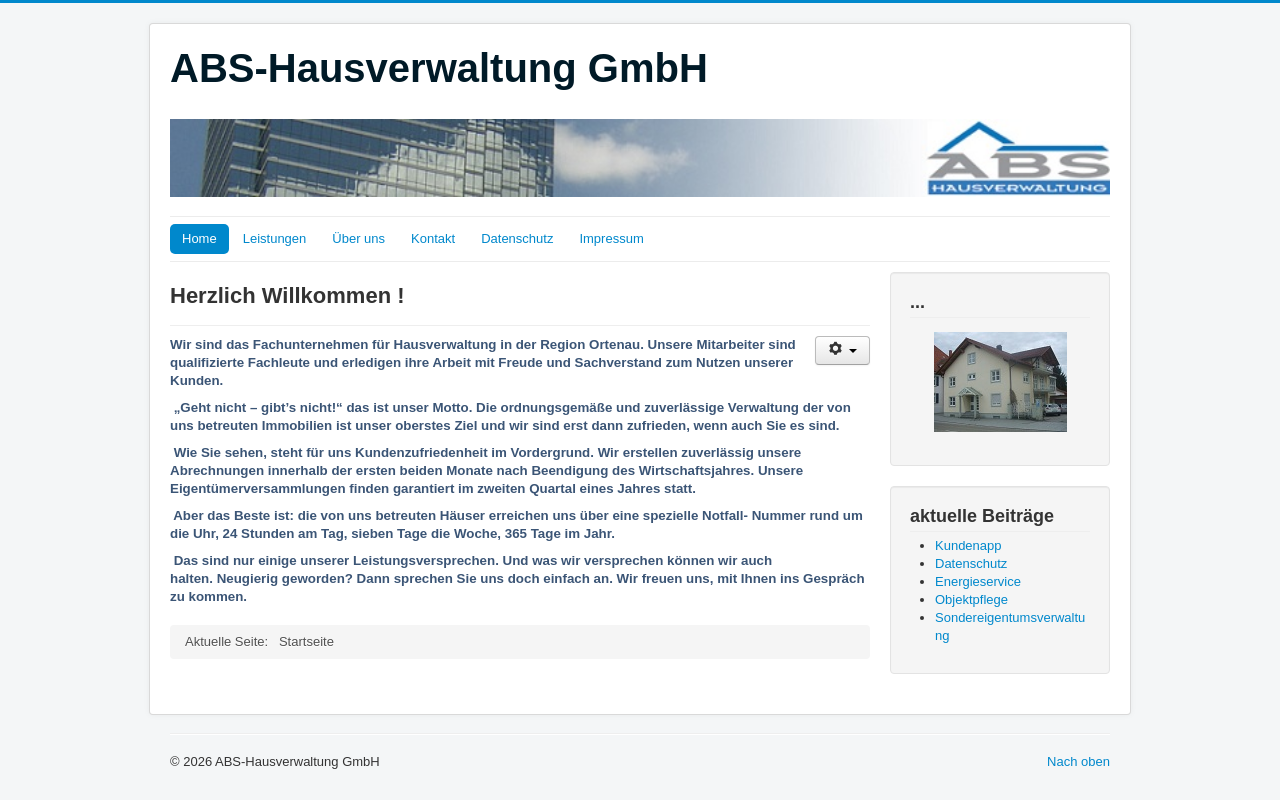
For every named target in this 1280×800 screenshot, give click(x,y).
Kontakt (433, 238)
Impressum (611, 238)
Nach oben (1078, 761)
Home (199, 238)
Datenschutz (517, 238)
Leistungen (275, 238)
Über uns (358, 238)
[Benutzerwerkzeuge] (842, 350)
